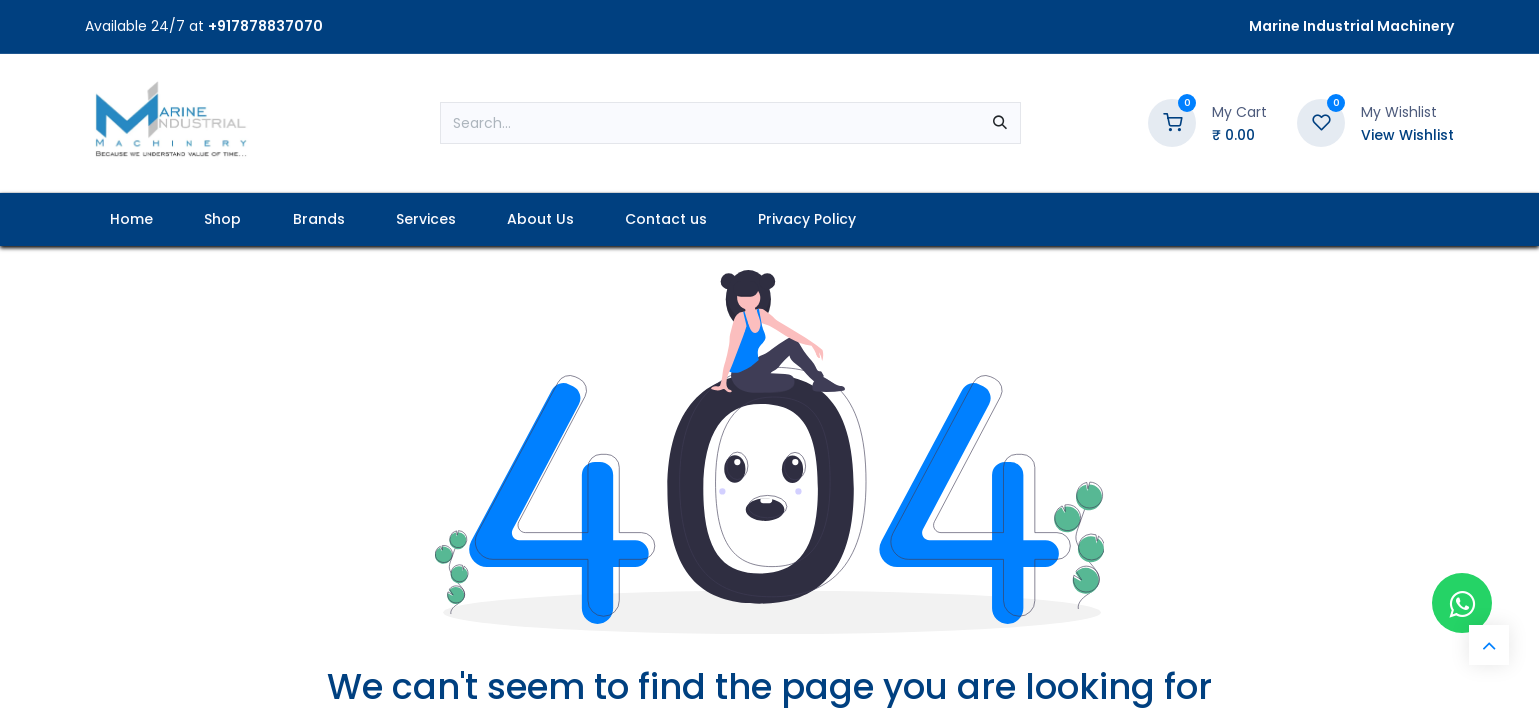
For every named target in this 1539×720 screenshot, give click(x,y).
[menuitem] (132, 219)
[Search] (1000, 123)
